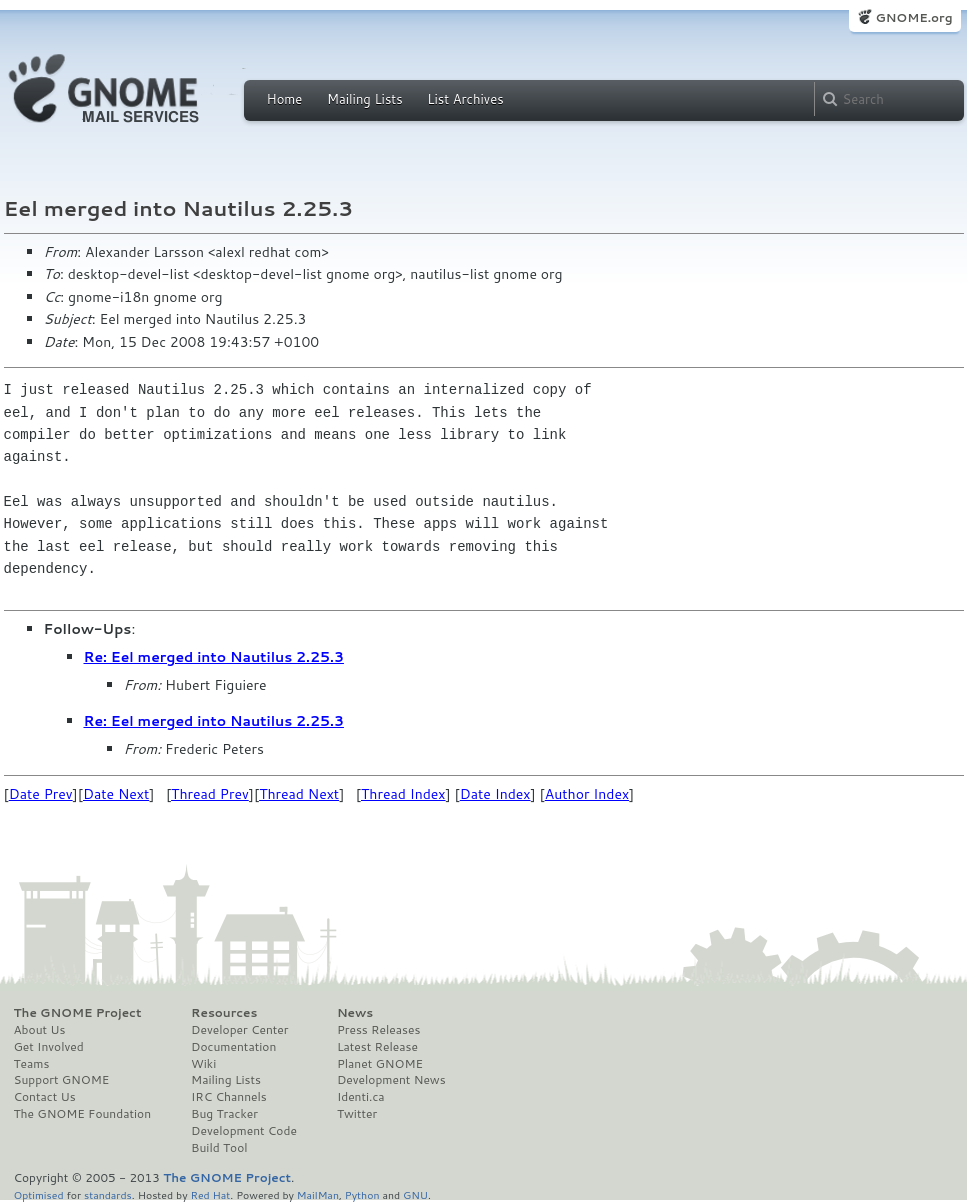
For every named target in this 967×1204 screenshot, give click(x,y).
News (355, 1013)
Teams (32, 1064)
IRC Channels (229, 1097)
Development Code (244, 1131)
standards (108, 1194)
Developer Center (239, 1030)
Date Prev (41, 794)
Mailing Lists (365, 99)
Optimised (39, 1194)
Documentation (233, 1047)
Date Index (495, 794)
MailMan (318, 1194)
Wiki (203, 1064)
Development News (391, 1080)
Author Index (587, 794)
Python (362, 1194)
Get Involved (49, 1047)
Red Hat (210, 1194)
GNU (415, 1194)
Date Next (116, 794)
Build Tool (219, 1148)
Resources (224, 1013)
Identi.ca (361, 1097)
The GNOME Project (78, 1013)
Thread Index (403, 794)
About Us (40, 1030)
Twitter (357, 1114)
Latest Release (377, 1047)
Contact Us (45, 1097)
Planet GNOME (380, 1064)
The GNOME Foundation (83, 1114)
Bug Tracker (224, 1114)
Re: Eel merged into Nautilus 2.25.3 (214, 657)
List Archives (465, 99)
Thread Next (299, 794)
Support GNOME (62, 1080)
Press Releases (378, 1030)
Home (285, 99)
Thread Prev (210, 794)
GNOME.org (913, 17)
